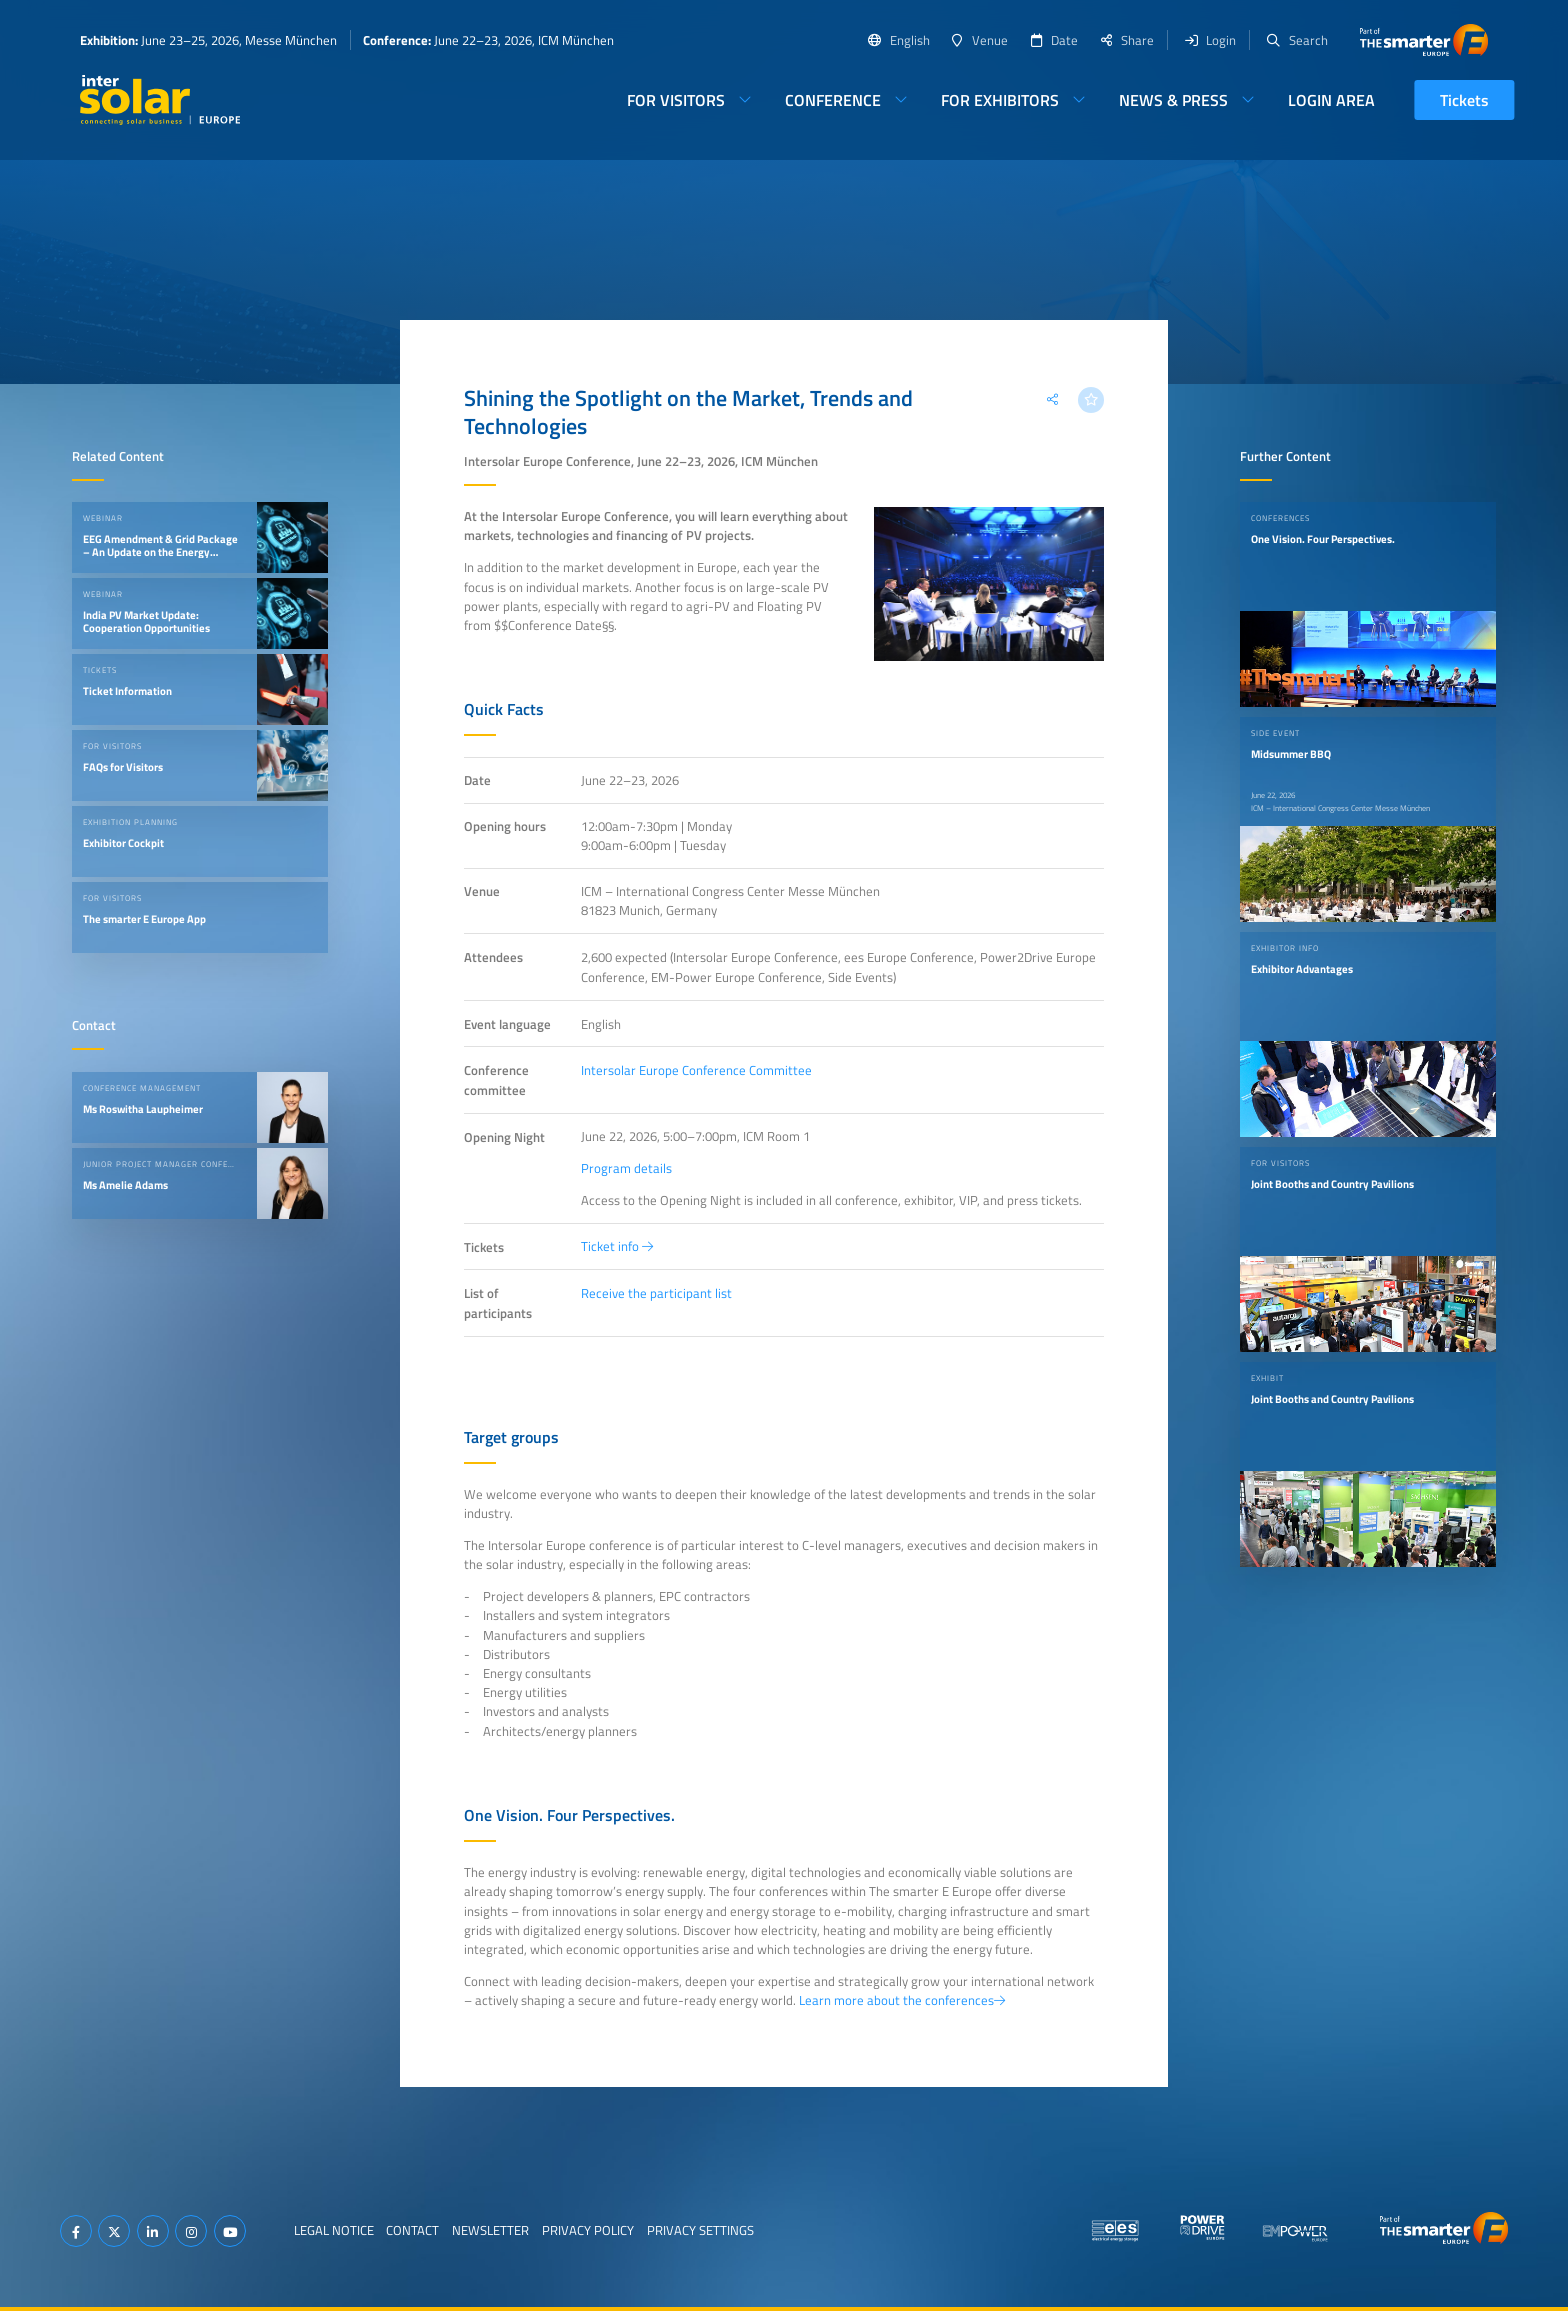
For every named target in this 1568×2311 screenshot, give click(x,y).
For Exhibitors (1000, 100)
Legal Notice (334, 2230)
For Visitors (676, 100)
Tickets (1464, 100)
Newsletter (490, 2230)
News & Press (1173, 100)
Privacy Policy (588, 2230)
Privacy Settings (700, 2230)
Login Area (1331, 100)
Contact (412, 2230)
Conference (833, 100)
